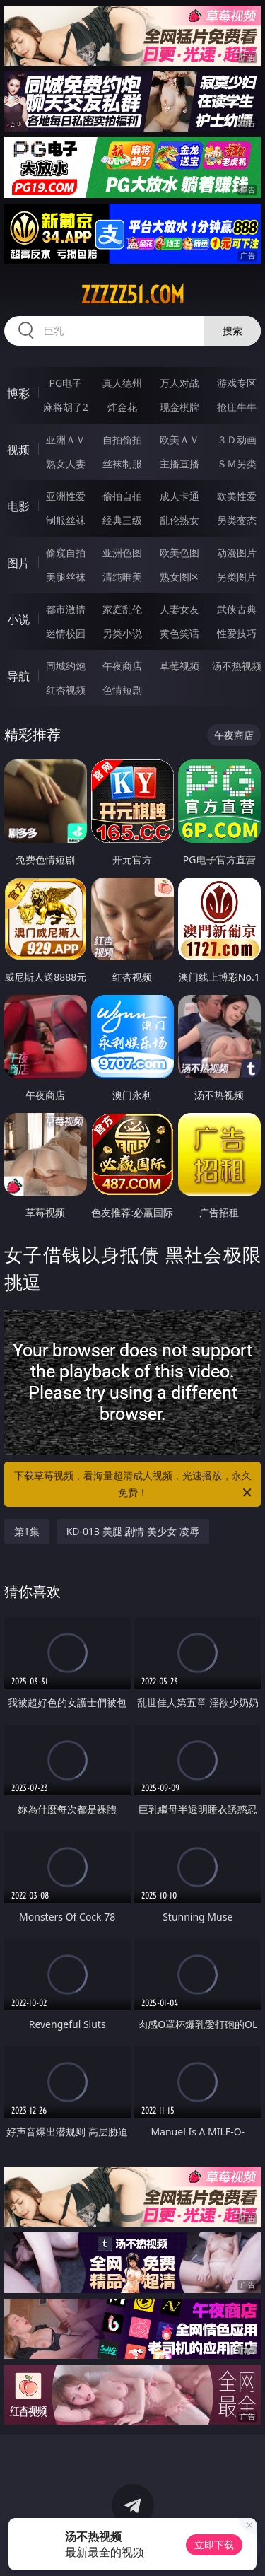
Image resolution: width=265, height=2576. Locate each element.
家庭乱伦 (122, 609)
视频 (18, 449)
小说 (18, 619)
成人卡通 (179, 496)
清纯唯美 (122, 576)
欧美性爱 (237, 496)
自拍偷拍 (122, 439)
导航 (18, 676)
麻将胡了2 (65, 407)
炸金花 (122, 407)
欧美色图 (179, 552)
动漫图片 (237, 552)
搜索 (232, 330)
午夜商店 (122, 665)
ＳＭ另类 (237, 463)
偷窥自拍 (66, 552)
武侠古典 (237, 609)
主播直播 (179, 463)
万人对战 (179, 383)
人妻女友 (179, 609)
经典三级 (122, 520)
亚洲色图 (122, 552)
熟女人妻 (66, 463)
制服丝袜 (66, 520)
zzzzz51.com (132, 295)
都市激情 (66, 609)
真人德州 (122, 383)
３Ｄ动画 (237, 439)
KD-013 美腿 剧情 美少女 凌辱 (132, 1531)
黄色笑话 (179, 633)
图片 (18, 563)
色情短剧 (122, 690)
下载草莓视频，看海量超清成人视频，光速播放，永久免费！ (134, 1485)
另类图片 (237, 576)
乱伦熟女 (179, 520)
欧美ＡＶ (179, 439)
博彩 (18, 393)
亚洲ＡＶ (66, 439)
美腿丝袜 (66, 576)
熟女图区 (179, 576)
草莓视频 (179, 665)
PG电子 (65, 383)
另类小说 (122, 633)
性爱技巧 (237, 633)
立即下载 (214, 2544)
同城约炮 (66, 665)
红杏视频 (66, 690)
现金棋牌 (179, 407)
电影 (18, 506)
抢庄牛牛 (237, 407)
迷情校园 (66, 633)
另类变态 (237, 520)
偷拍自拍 (122, 496)
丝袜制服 (122, 463)
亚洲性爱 (66, 496)
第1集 (27, 1531)
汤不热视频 (236, 665)
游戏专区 (237, 383)
